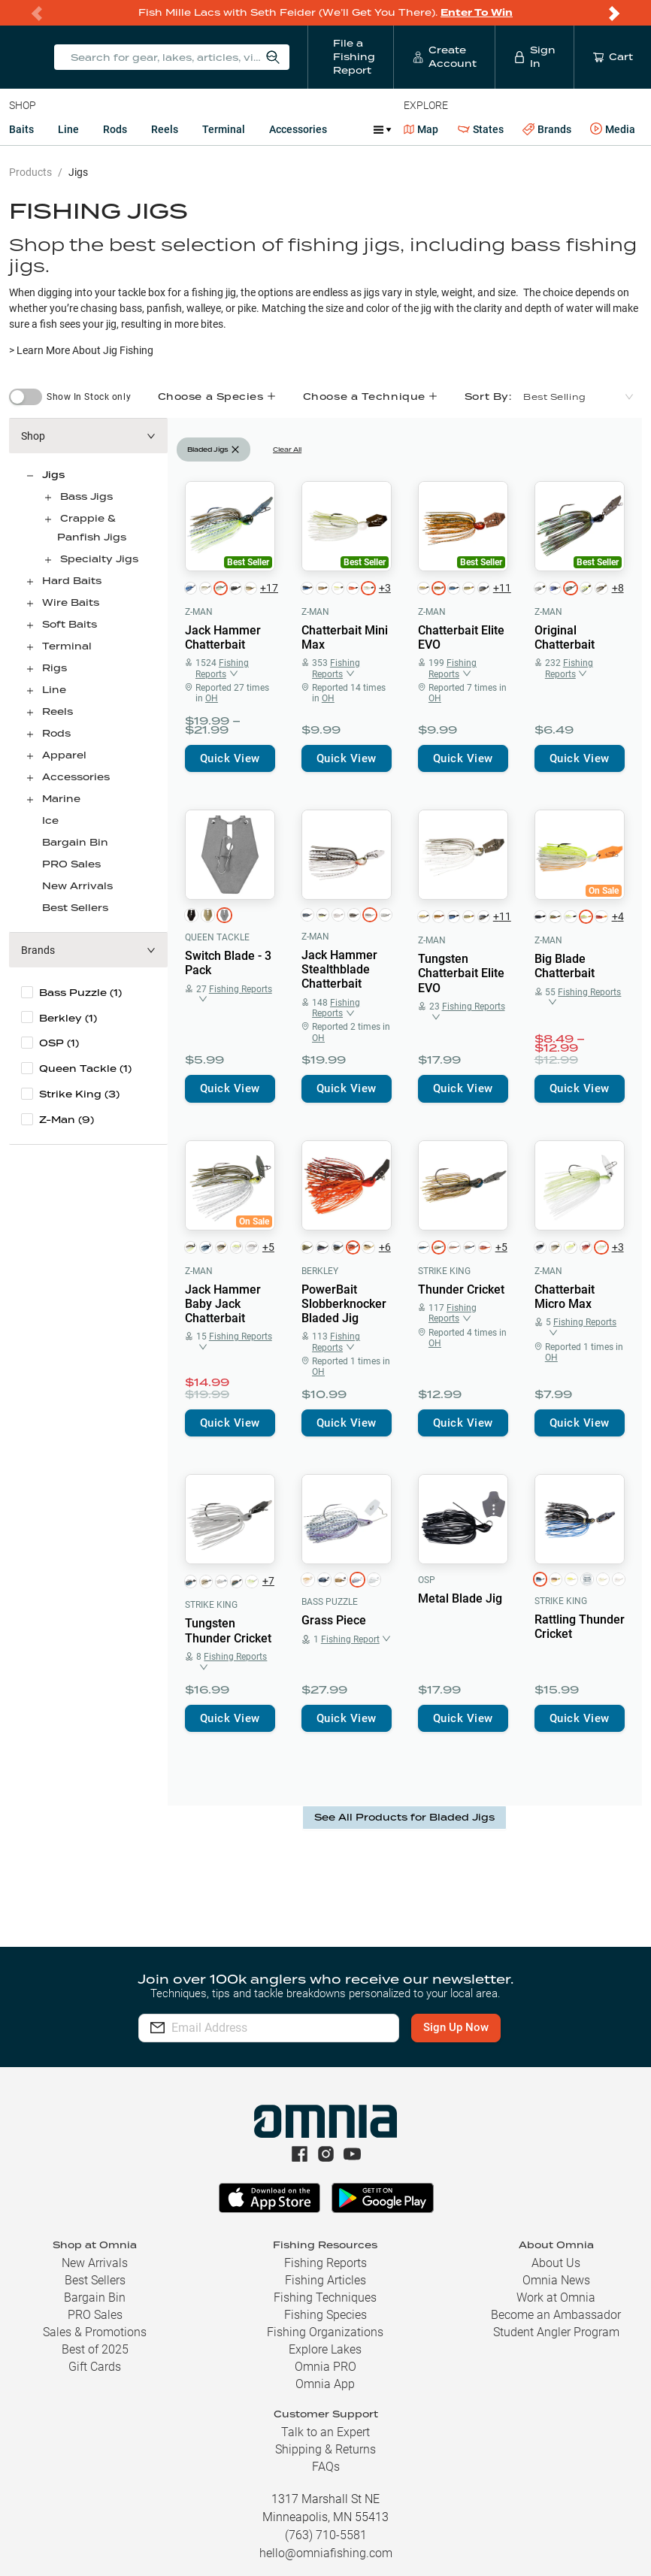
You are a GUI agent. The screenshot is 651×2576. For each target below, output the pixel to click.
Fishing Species (325, 2315)
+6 (385, 1247)
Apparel (64, 755)
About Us (555, 2263)
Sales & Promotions (95, 2332)
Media (612, 129)
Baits (21, 129)
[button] (88, 436)
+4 (618, 916)
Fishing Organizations (325, 2332)
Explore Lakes (325, 2349)
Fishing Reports (325, 2263)
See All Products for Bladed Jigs (404, 1817)
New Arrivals (77, 885)
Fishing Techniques (325, 2297)
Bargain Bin (75, 842)
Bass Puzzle (329, 1602)
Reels (164, 129)
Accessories (298, 129)
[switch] (25, 397)
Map (421, 129)
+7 (268, 1581)
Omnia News (556, 2280)
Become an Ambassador (556, 2315)
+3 (385, 588)
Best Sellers (75, 907)
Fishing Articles (325, 2280)
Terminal (223, 129)
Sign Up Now (456, 2027)
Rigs (54, 667)
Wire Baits (70, 602)
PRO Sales (71, 864)
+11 (500, 588)
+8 (618, 588)
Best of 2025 (95, 2349)
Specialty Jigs (99, 558)
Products (30, 172)
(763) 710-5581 (326, 2535)
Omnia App (325, 2384)
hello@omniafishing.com (325, 2553)
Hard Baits (71, 580)
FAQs (326, 2466)
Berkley (319, 1271)
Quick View (230, 758)
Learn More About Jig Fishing (85, 350)
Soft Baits (69, 624)
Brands (546, 129)
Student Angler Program (556, 2332)
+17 (267, 588)
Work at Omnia (555, 2297)
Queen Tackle (217, 937)
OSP (426, 1580)
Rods (115, 129)
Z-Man (199, 612)
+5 (268, 1247)
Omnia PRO (325, 2367)
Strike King (444, 1271)
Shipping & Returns (325, 2449)
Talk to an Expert (325, 2432)
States (481, 129)
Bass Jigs (86, 496)
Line (68, 129)
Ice (50, 820)
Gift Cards (94, 2367)
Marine (61, 798)
